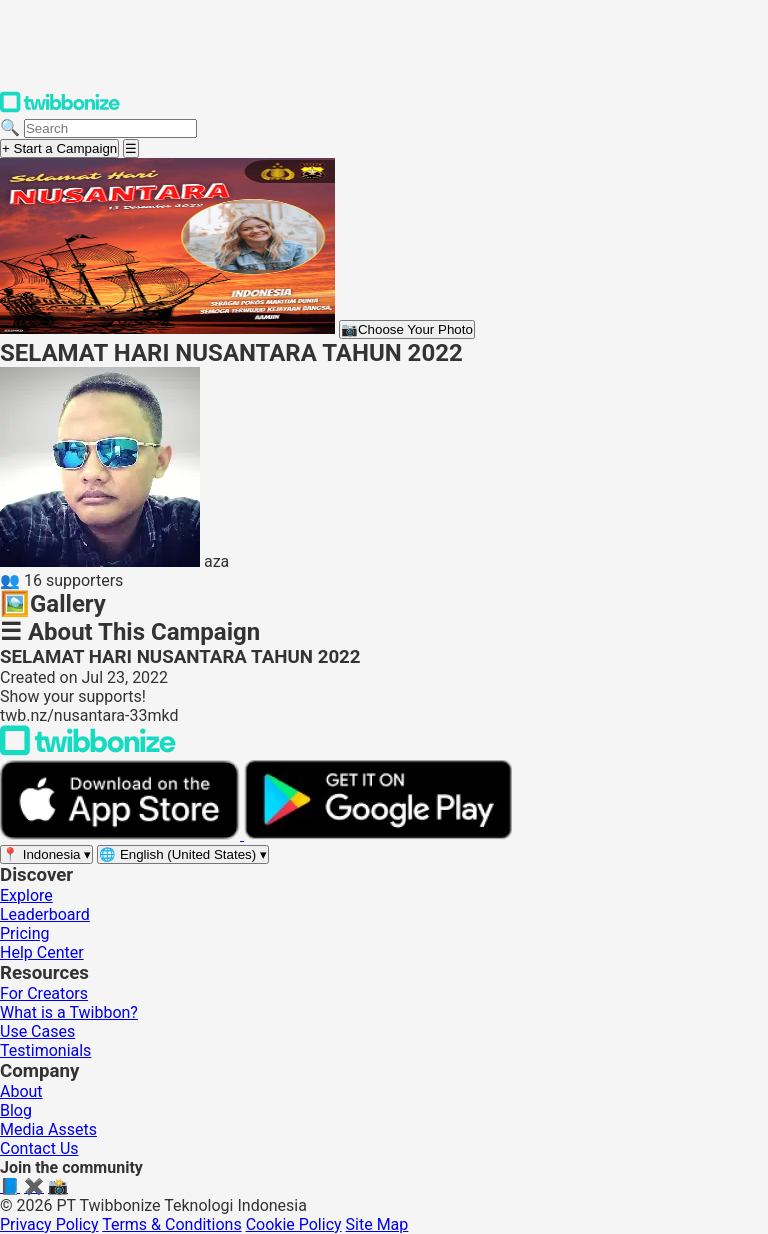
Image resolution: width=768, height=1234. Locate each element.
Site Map (377, 1224)
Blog (16, 1110)
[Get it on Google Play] (378, 834)
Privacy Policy (49, 1224)
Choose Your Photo (407, 329)
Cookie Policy (294, 1224)
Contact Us (39, 1148)
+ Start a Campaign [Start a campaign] (59, 148)
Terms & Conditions (172, 1224)
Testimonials (45, 1050)
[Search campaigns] (110, 128)
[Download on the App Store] (122, 834)
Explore (26, 895)
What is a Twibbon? (69, 1012)
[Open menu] (131, 148)
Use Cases (37, 1031)
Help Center (42, 952)
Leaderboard (45, 914)
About (21, 1091)
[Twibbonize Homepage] (60, 108)
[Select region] (46, 854)
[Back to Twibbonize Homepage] (88, 750)
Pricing (25, 933)
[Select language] (183, 854)
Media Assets (48, 1129)
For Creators (44, 993)
